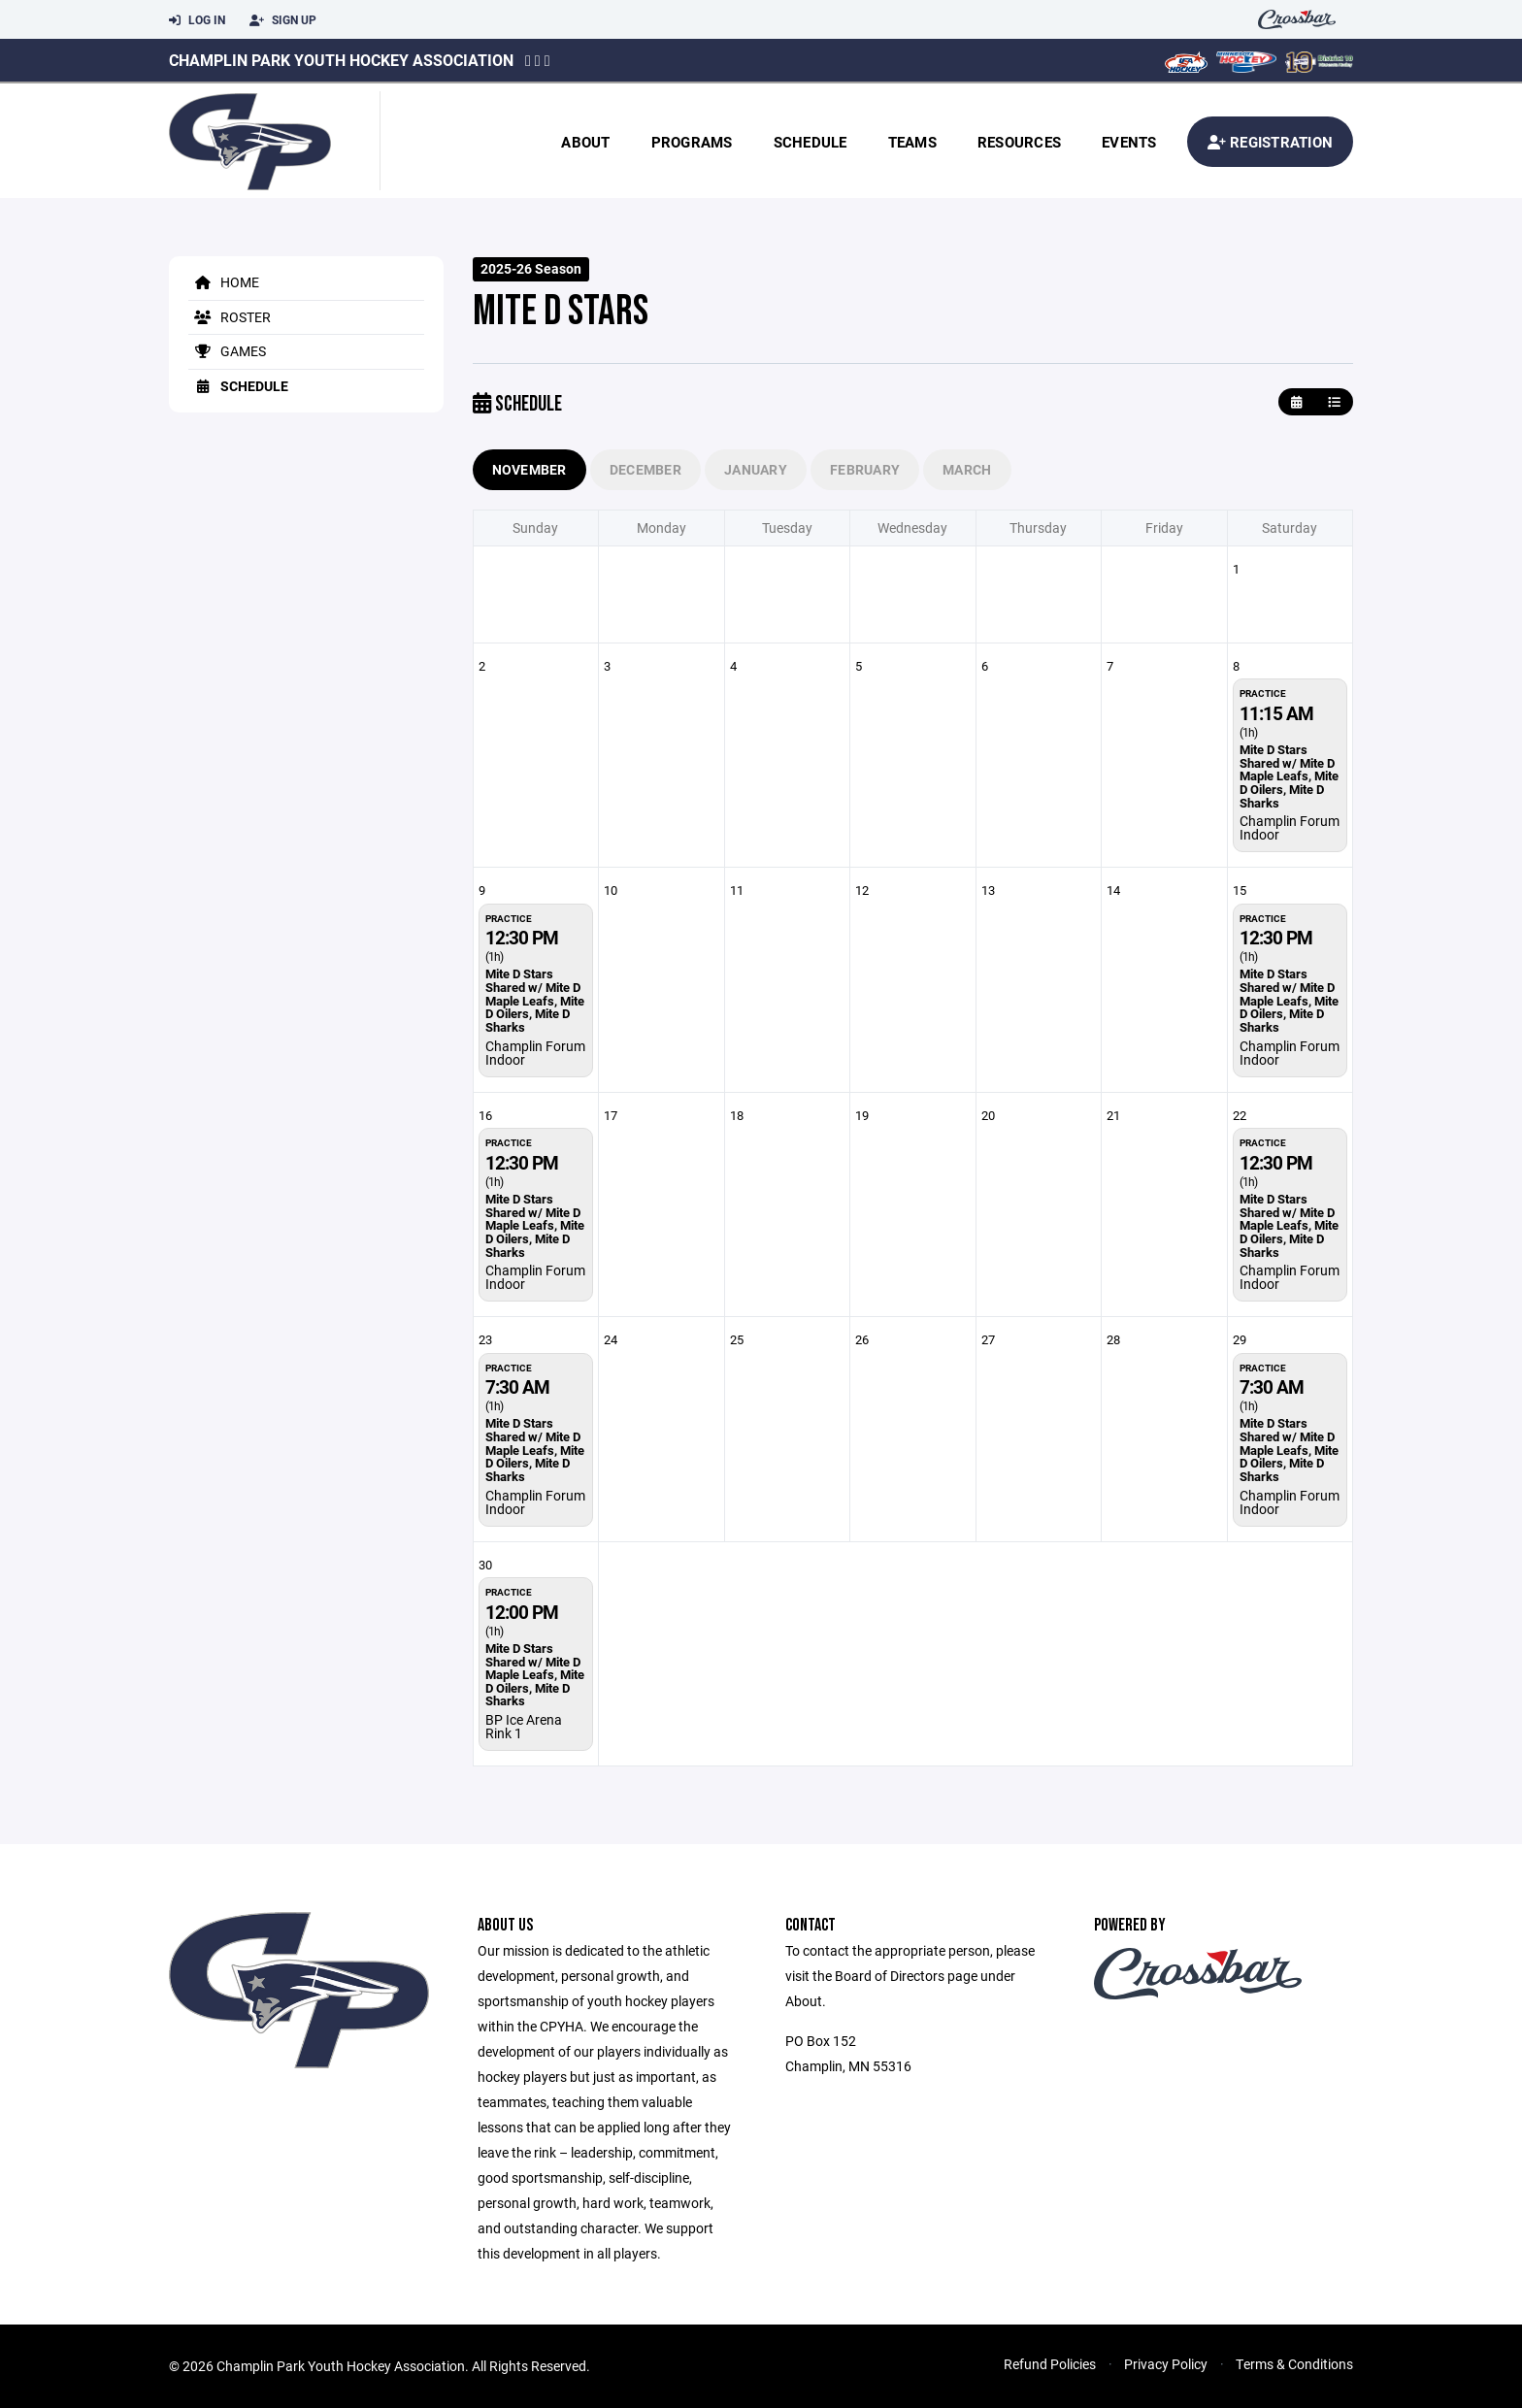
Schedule (810, 141)
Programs (692, 141)
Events (1129, 141)
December (645, 469)
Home (223, 282)
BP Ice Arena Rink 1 (523, 1726)
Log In (197, 20)
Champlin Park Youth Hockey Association (341, 59)
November (529, 469)
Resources (1019, 141)
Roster (229, 317)
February (865, 469)
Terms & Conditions (1294, 2364)
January (755, 469)
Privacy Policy (1166, 2364)
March (967, 469)
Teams (912, 141)
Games (227, 351)
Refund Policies (1050, 2364)
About (585, 141)
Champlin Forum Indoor (1290, 827)
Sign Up (282, 20)
